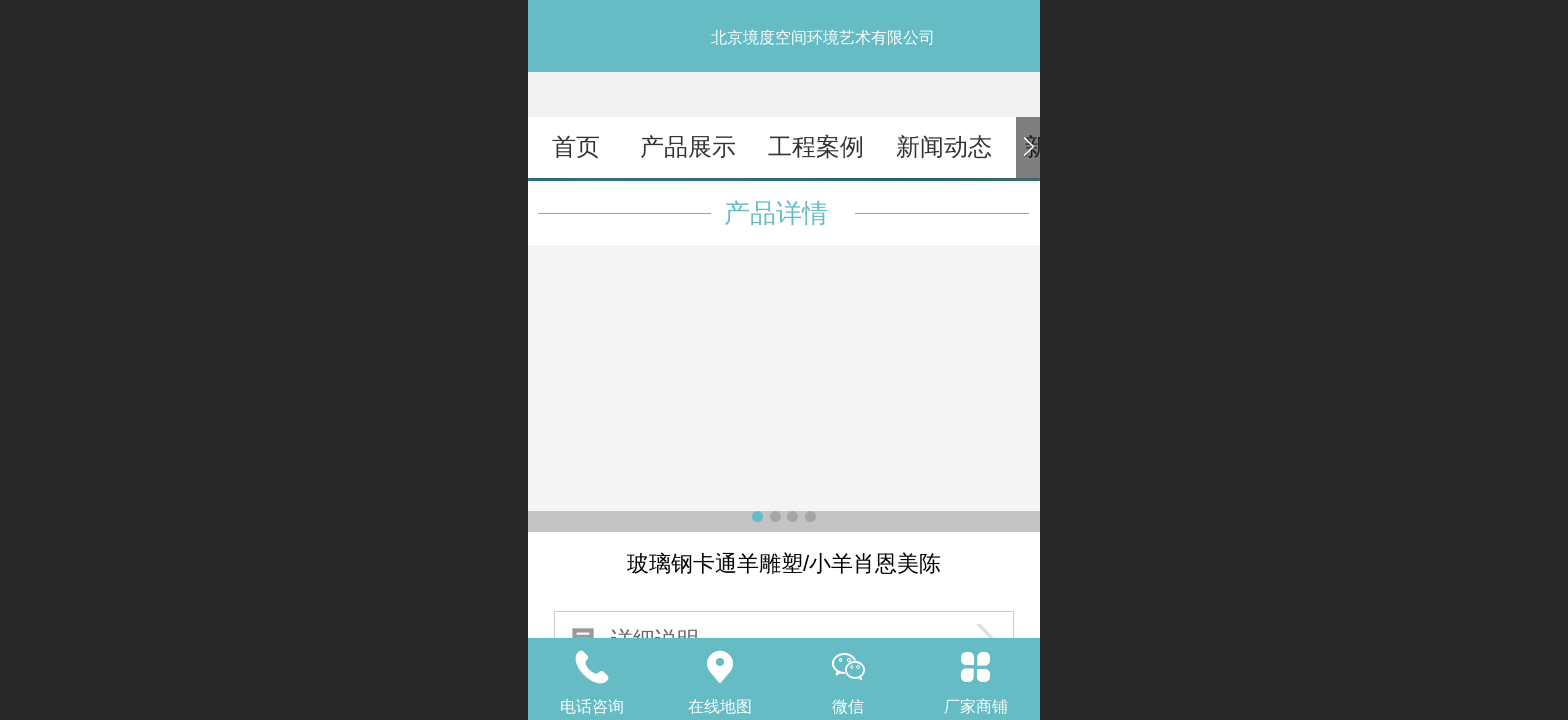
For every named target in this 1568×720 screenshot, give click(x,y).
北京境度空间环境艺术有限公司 (823, 37)
